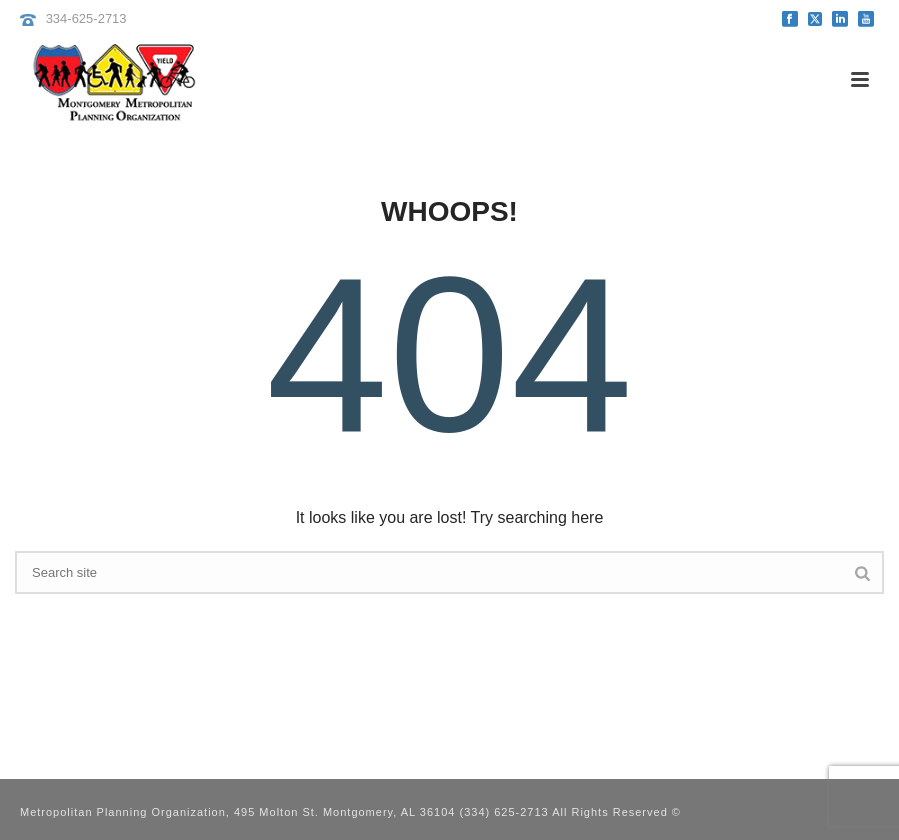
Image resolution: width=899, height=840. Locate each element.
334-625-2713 (86, 18)
